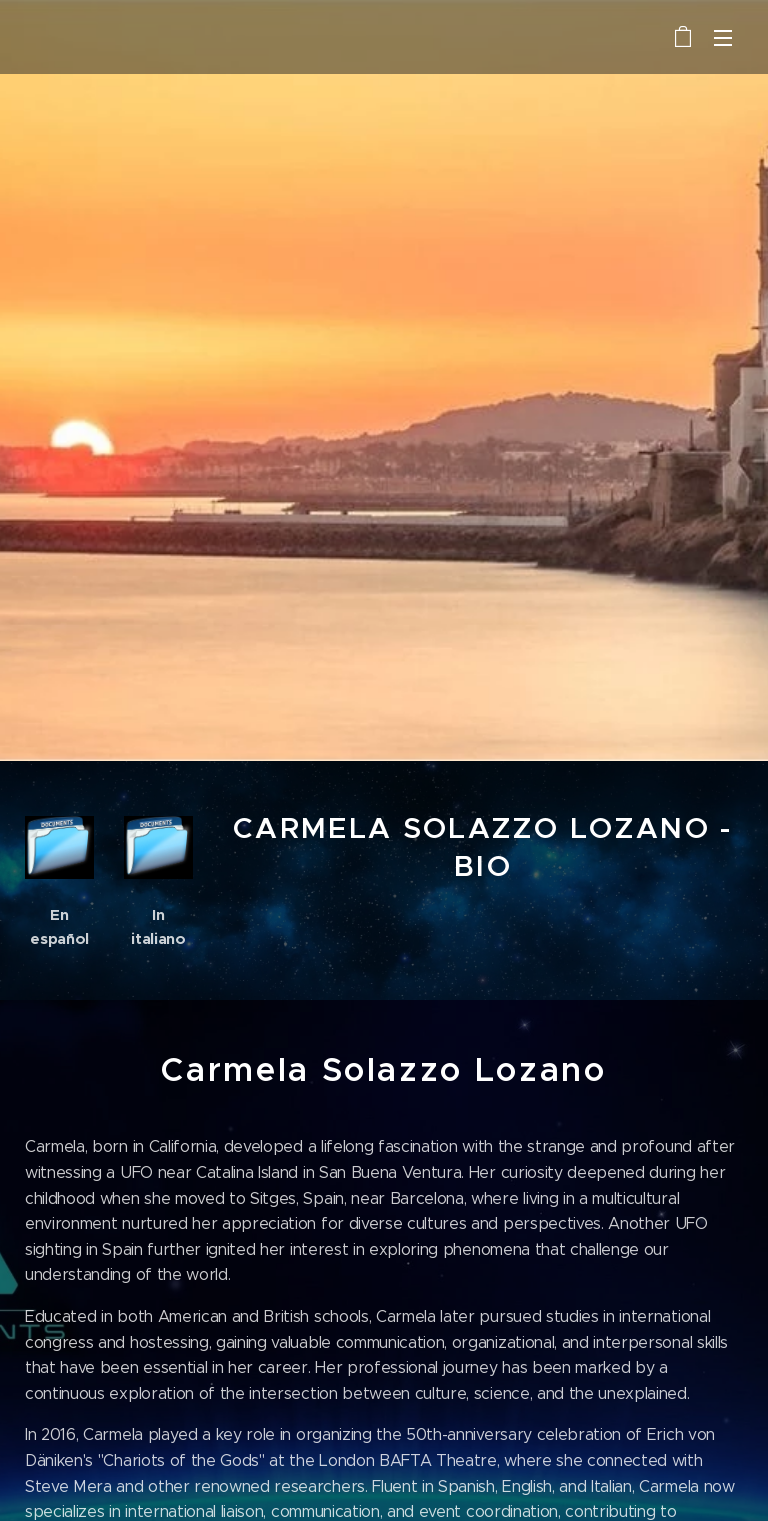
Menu (723, 38)
